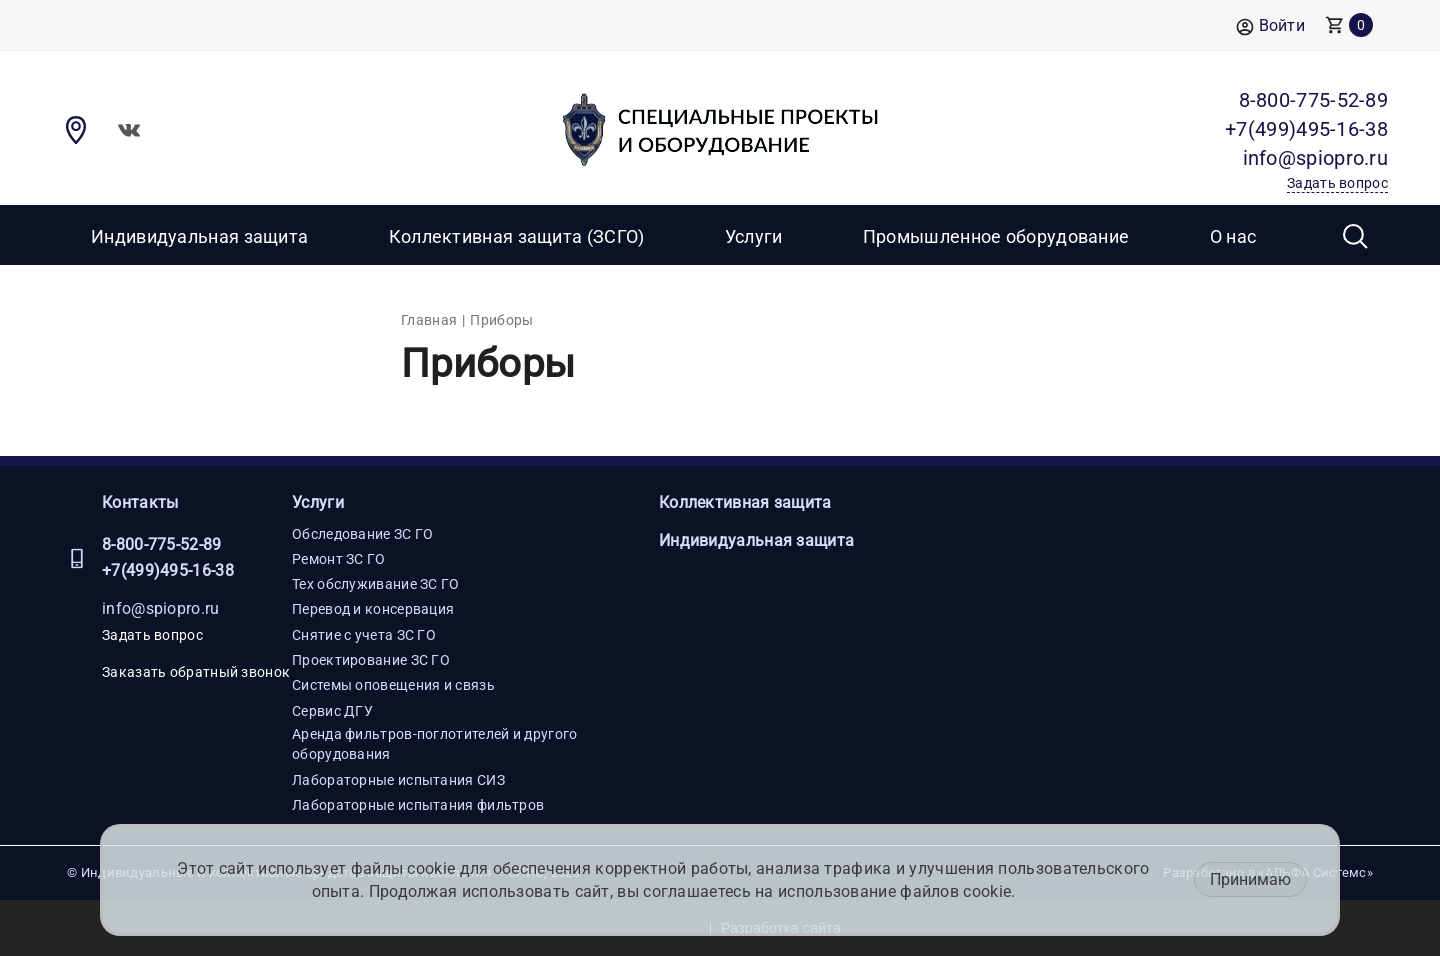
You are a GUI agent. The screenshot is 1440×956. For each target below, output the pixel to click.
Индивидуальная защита (199, 236)
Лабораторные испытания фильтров (418, 805)
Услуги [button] (754, 236)
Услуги (318, 502)
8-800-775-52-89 (162, 544)
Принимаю (1250, 879)
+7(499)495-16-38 (168, 570)
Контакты (140, 502)
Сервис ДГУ (332, 711)
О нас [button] (1233, 236)
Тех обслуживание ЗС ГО (376, 584)
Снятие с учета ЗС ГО (364, 635)
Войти (1270, 26)
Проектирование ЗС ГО (371, 660)
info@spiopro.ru (161, 608)
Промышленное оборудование (996, 236)
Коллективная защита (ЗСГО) (517, 236)
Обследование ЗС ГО (362, 534)
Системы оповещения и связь (393, 685)
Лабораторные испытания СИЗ (398, 780)
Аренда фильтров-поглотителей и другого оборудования (434, 744)
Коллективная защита (745, 502)
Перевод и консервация (373, 609)
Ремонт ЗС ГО (339, 559)
